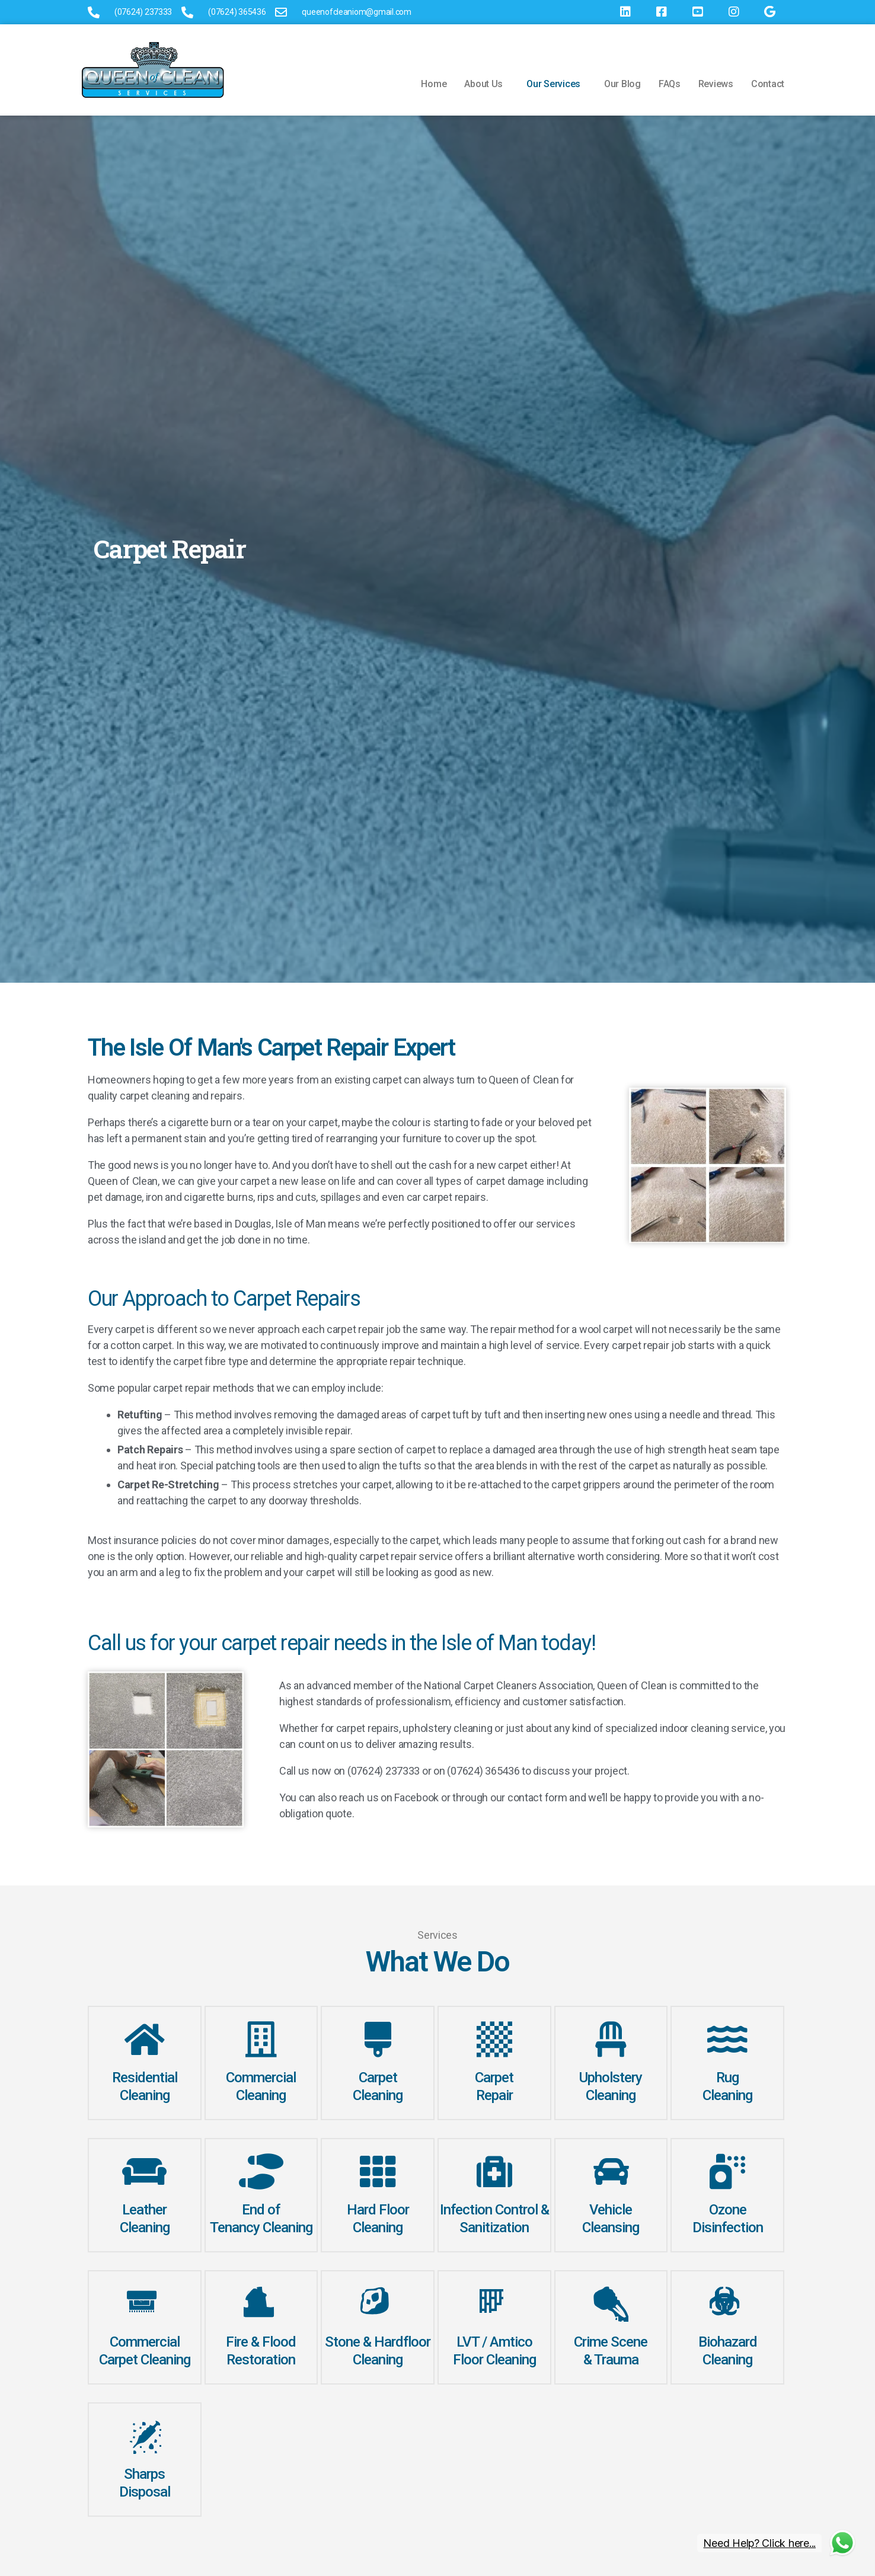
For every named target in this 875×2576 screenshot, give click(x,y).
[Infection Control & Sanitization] (494, 2172)
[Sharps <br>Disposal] (144, 2436)
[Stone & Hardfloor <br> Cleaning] (377, 2304)
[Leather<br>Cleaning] (144, 2172)
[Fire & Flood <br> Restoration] (261, 2304)
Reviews (715, 84)
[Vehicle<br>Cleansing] (610, 2172)
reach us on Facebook (389, 1797)
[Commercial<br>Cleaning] (261, 2039)
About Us (483, 84)
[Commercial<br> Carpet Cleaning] (144, 2304)
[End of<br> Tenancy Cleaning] (261, 2172)
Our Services (553, 84)
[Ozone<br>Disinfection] (727, 2172)
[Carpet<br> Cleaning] (377, 2039)
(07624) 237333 (383, 1771)
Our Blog (622, 84)
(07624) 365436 (483, 1771)
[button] (486, 84)
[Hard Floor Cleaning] (377, 2172)
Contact (767, 84)
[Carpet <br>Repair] (494, 2039)
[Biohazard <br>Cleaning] (727, 2304)
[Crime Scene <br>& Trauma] (610, 2304)
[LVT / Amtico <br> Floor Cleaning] (494, 2304)
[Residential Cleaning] (144, 2039)
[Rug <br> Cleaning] (727, 2039)
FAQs (670, 84)
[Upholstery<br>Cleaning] (610, 2039)
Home (433, 84)
